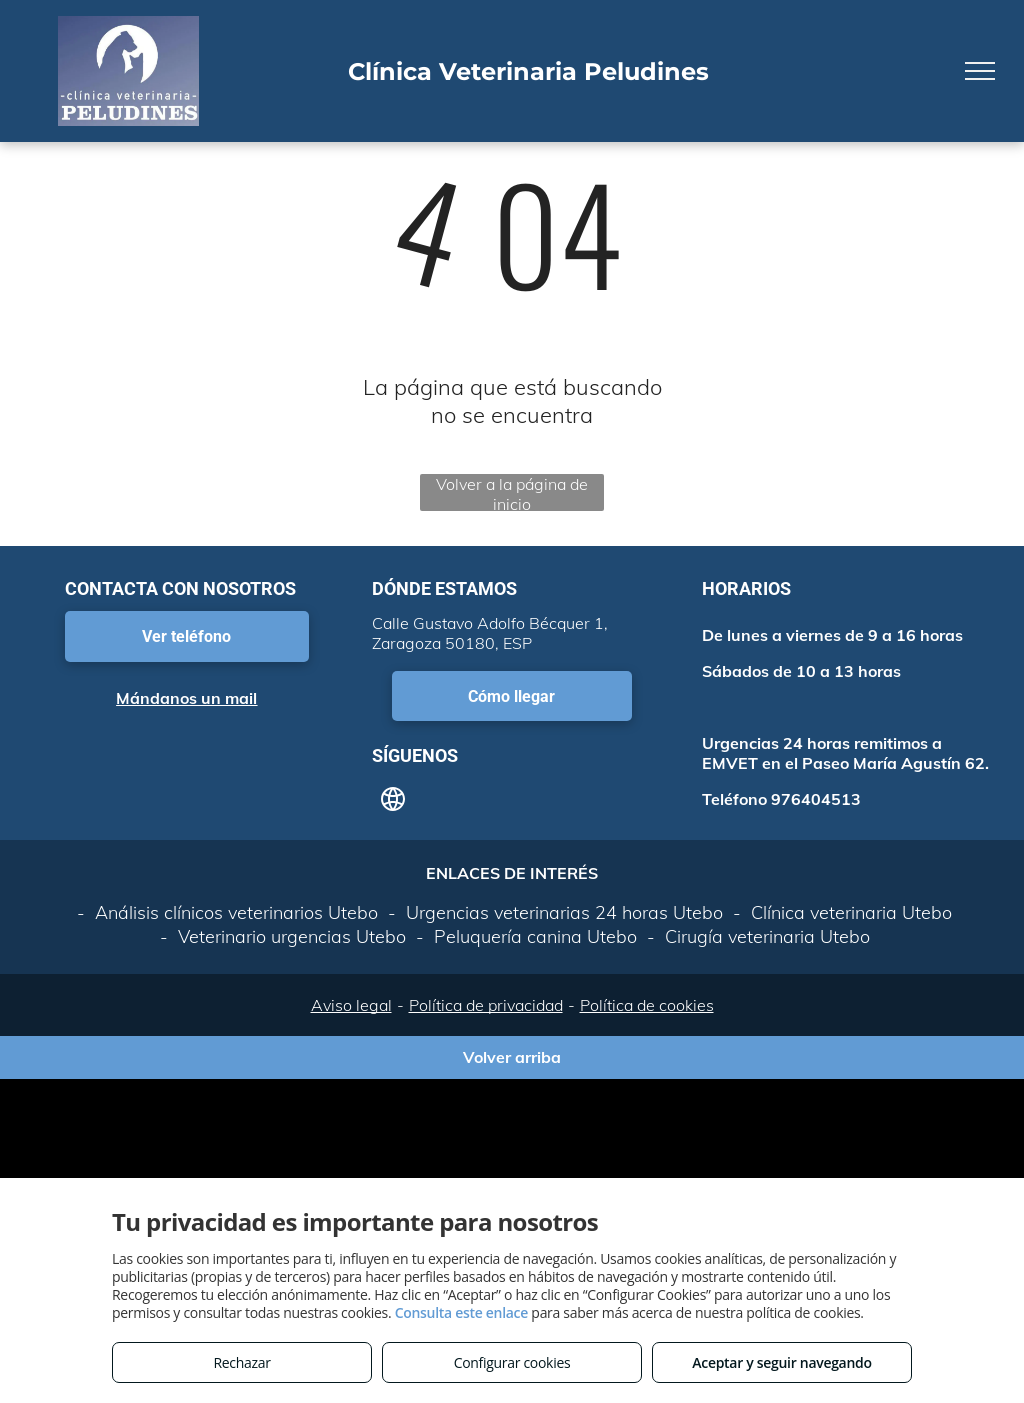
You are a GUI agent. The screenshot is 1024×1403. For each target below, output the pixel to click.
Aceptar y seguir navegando (781, 1362)
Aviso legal (351, 1005)
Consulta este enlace (461, 1312)
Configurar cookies (512, 1362)
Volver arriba (512, 1057)
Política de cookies (647, 1005)
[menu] (980, 71)
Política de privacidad (486, 1005)
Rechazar (241, 1362)
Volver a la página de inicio (512, 492)
